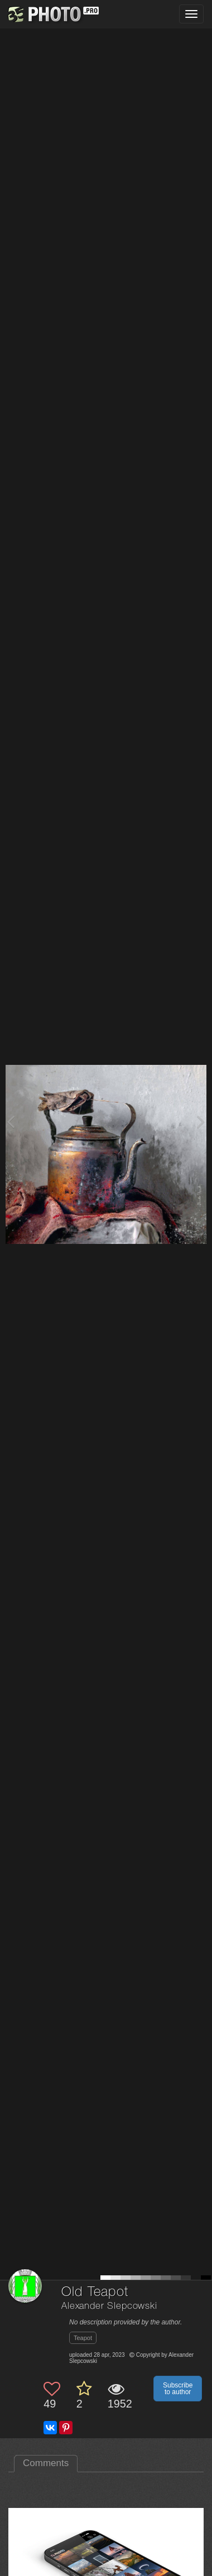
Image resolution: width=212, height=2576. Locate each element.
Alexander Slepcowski (109, 2306)
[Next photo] (201, 1121)
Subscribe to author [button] (177, 2388)
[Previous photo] (11, 1121)
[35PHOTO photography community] (52, 14)
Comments (46, 2463)
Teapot (83, 2337)
